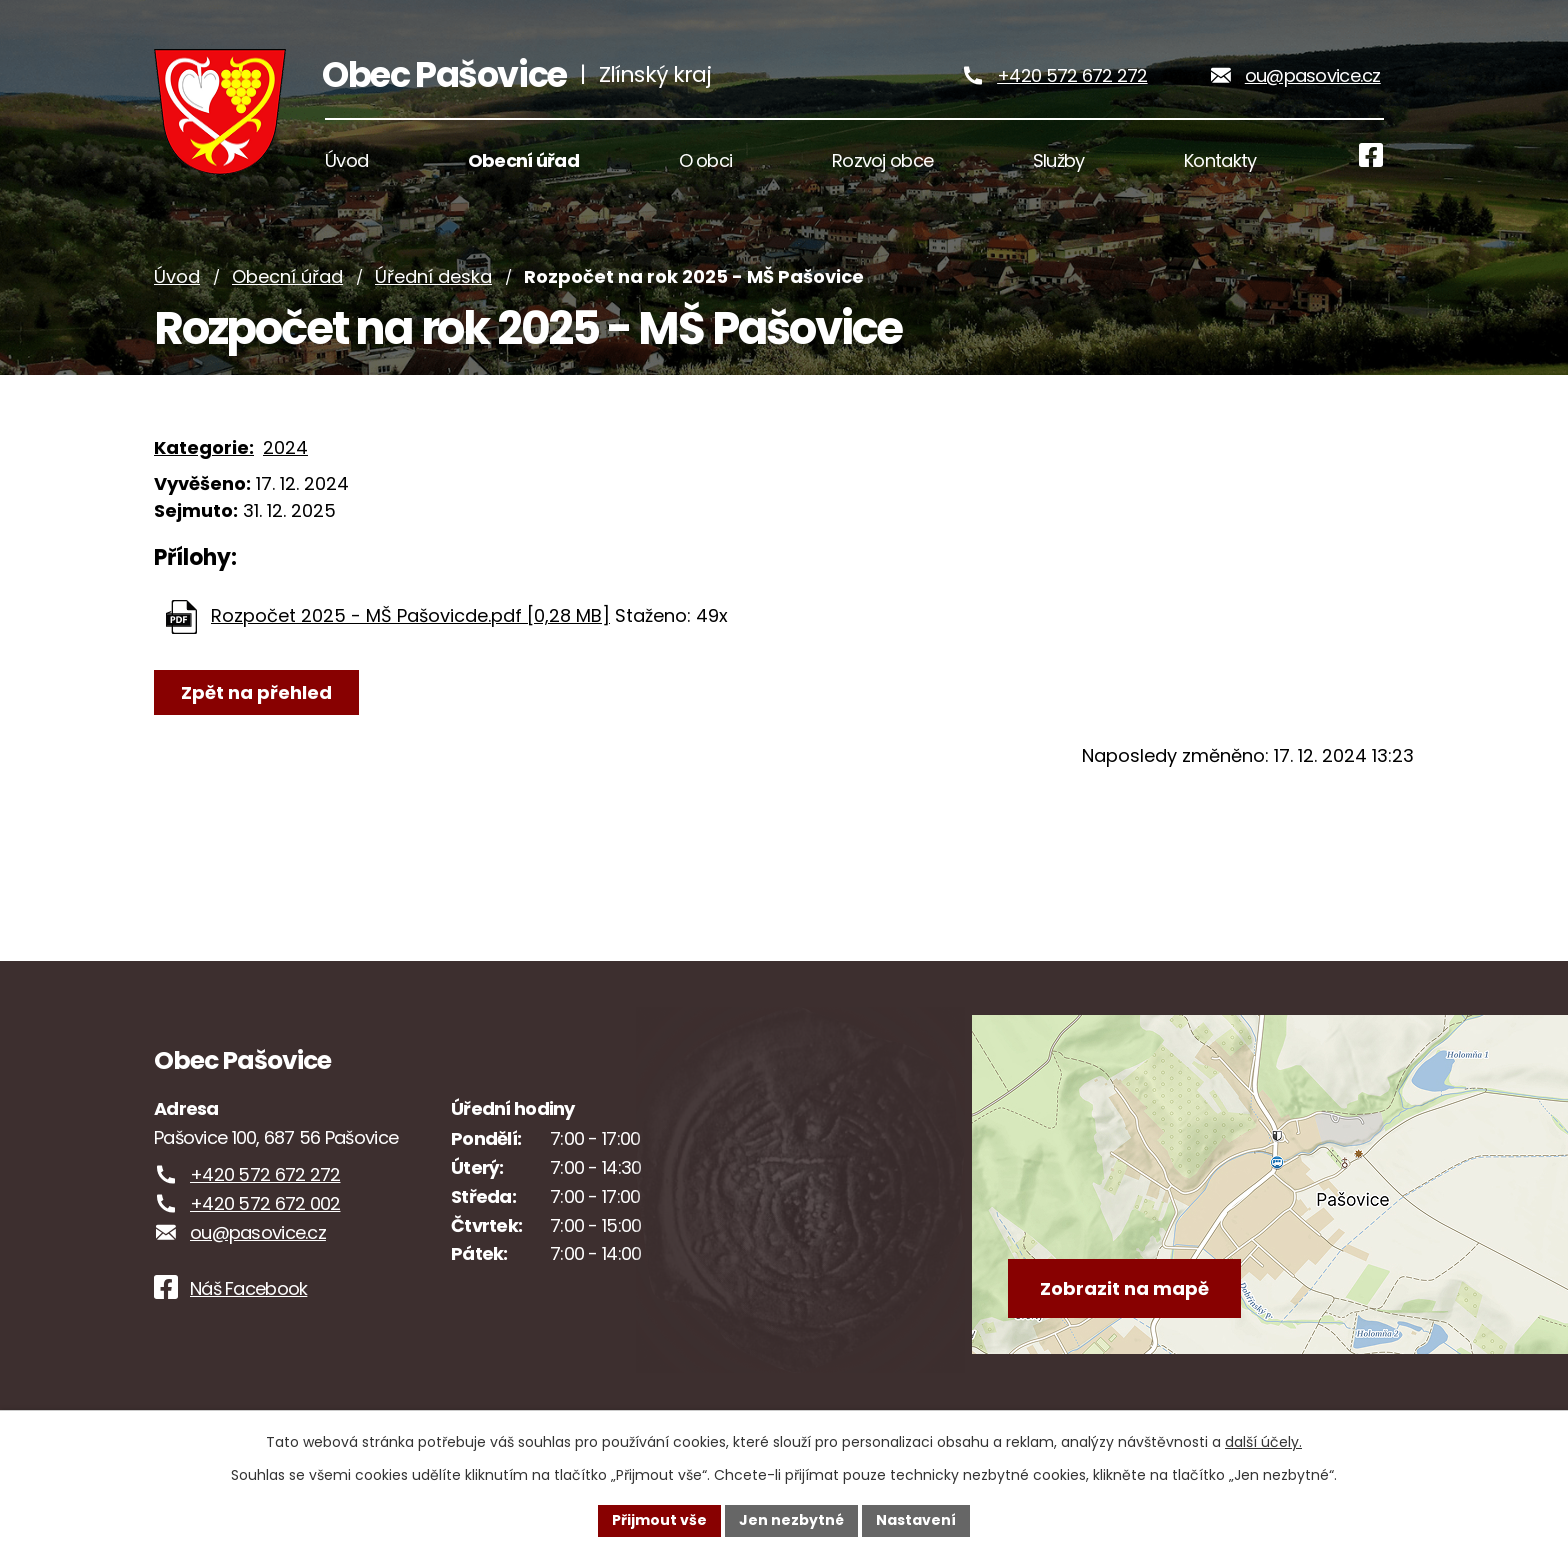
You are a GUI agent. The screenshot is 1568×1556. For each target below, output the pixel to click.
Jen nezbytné (791, 1520)
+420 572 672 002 (265, 1209)
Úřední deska (433, 282)
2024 (285, 452)
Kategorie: (204, 452)
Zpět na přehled (256, 697)
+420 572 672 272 (1072, 78)
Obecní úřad (287, 282)
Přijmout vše (659, 1520)
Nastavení (916, 1520)
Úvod (177, 282)
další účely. (1263, 1442)
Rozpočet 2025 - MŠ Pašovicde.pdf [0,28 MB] (410, 620)
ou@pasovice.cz (1313, 78)
